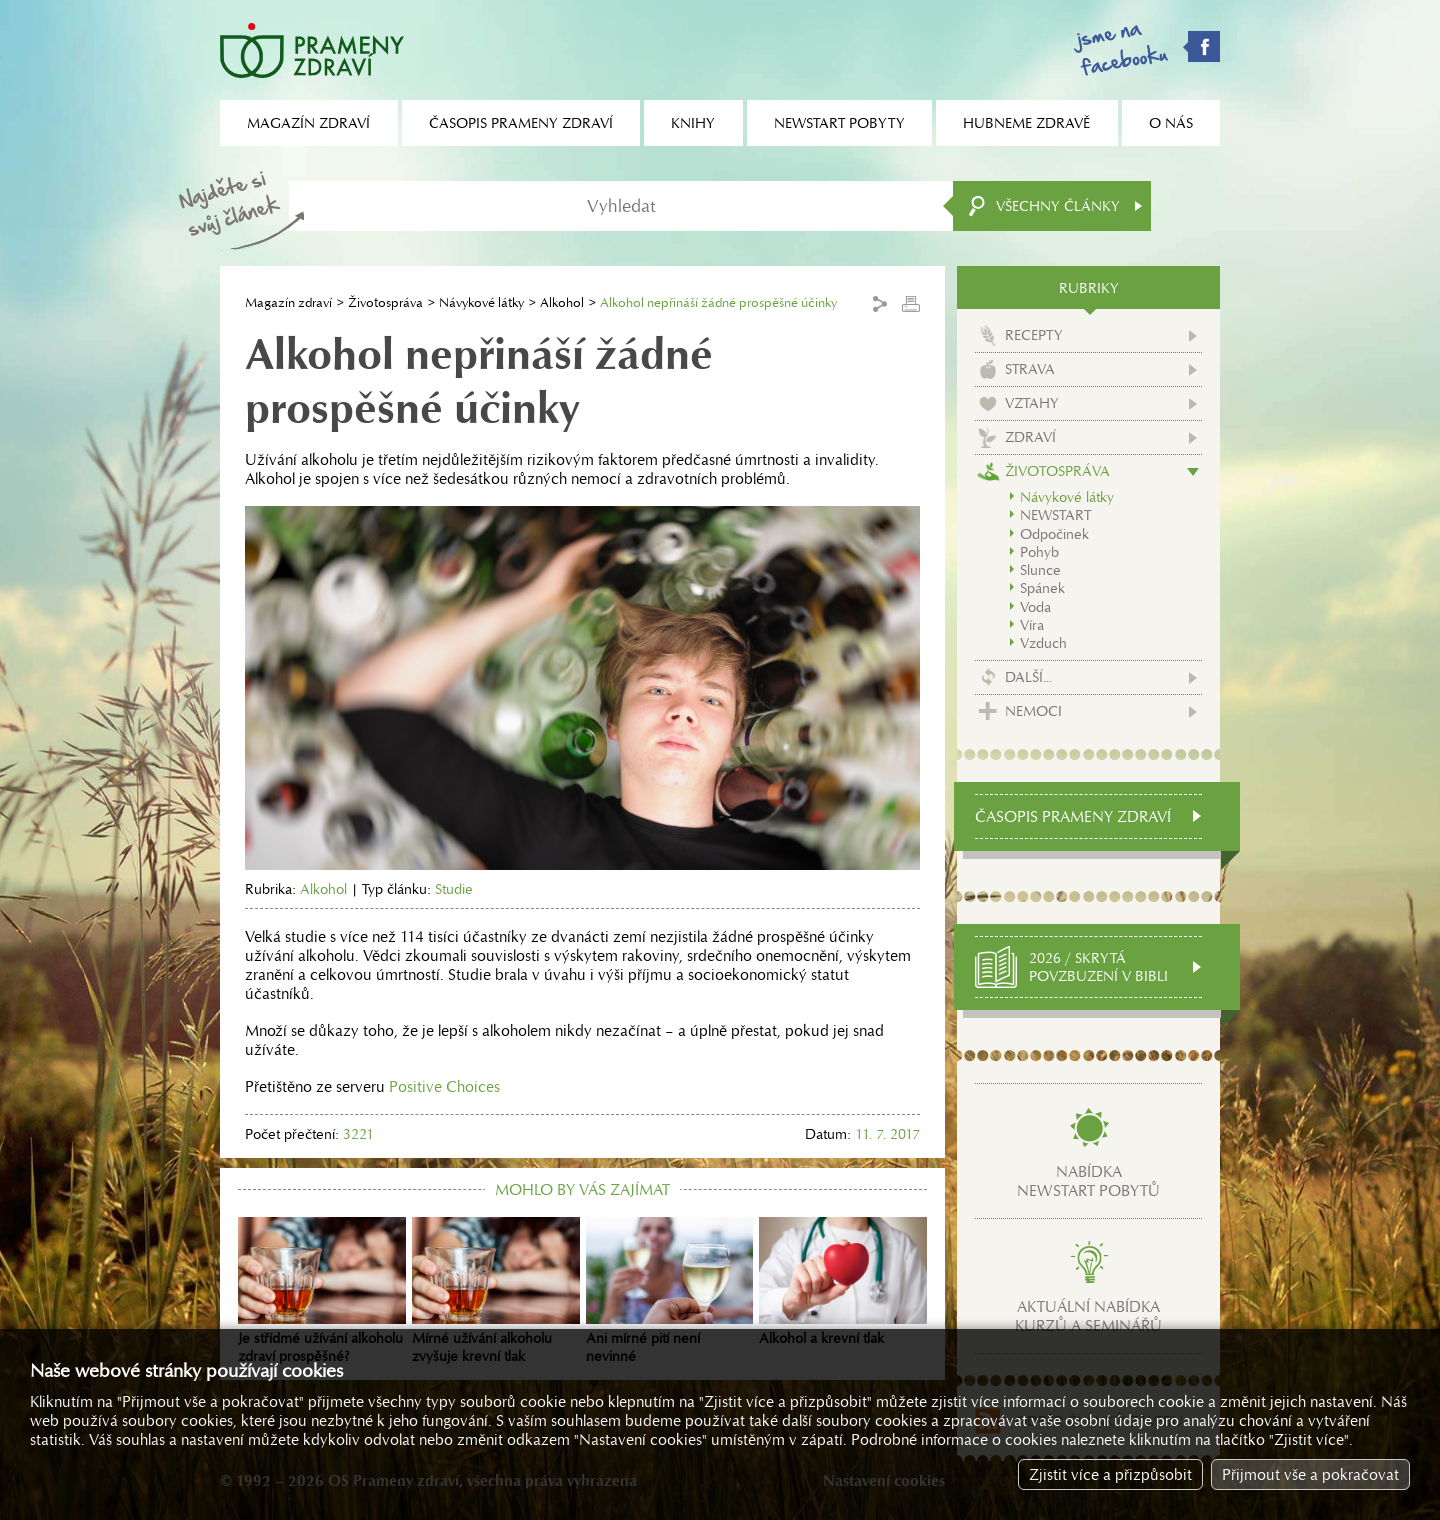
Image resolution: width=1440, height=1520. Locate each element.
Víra (1032, 625)
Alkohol (562, 302)
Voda (1035, 607)
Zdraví (1030, 437)
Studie (454, 889)
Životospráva (385, 302)
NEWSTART (1055, 515)
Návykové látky (481, 302)
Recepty (1034, 335)
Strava (1030, 369)
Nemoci (1033, 711)
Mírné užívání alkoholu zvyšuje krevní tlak (496, 1291)
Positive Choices (444, 1086)
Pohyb (1039, 552)
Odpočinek (1054, 534)
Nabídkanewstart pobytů (1088, 1181)
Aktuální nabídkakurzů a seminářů (1088, 1316)
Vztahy (1032, 403)
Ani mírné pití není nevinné (670, 1291)
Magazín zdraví (288, 302)
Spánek (1042, 588)
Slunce (1040, 570)
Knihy (693, 123)
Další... (1028, 677)
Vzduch (1043, 643)
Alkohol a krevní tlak (843, 1282)
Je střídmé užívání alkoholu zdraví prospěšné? (322, 1291)
